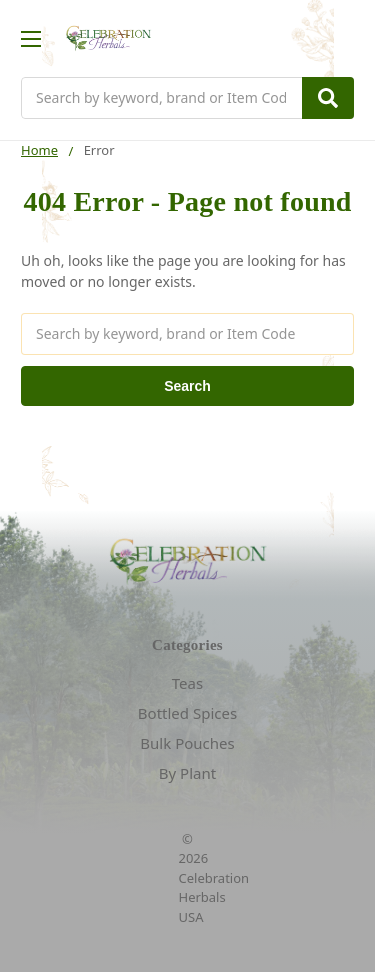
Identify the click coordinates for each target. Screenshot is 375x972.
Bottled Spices (187, 713)
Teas (187, 683)
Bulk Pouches (187, 743)
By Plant (187, 773)
